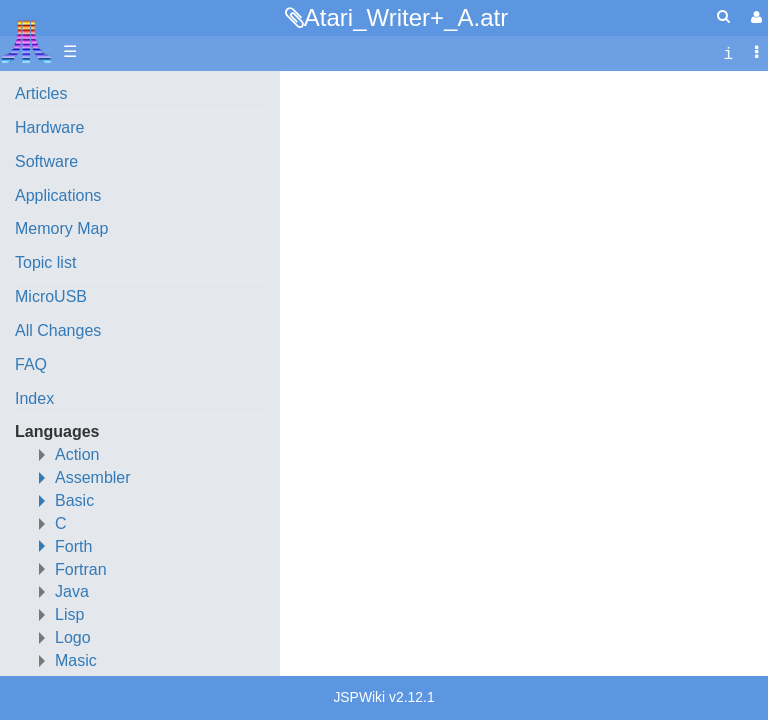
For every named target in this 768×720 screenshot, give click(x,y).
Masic (76, 660)
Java (72, 591)
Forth (73, 546)
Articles (41, 93)
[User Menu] (754, 17)
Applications (58, 195)
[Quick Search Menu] (723, 16)
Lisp (69, 614)
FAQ (31, 364)
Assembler (93, 477)
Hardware (49, 127)
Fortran (81, 569)
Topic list (45, 262)
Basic (74, 500)
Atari (26, 41)
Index (34, 398)
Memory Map (61, 228)
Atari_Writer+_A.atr (406, 17)
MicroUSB (51, 296)
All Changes (58, 330)
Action (77, 454)
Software (46, 161)
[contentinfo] (728, 52)
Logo (73, 637)
